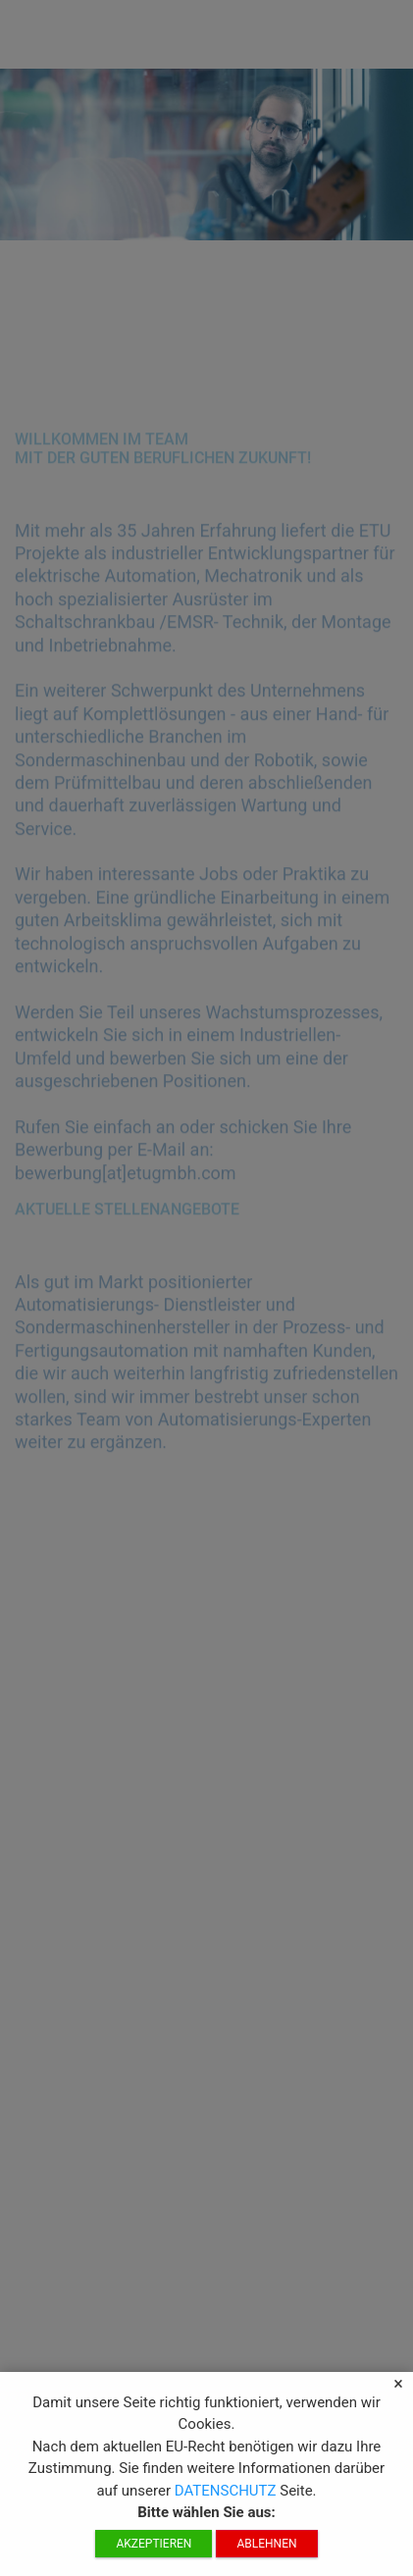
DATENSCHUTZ (227, 2495)
